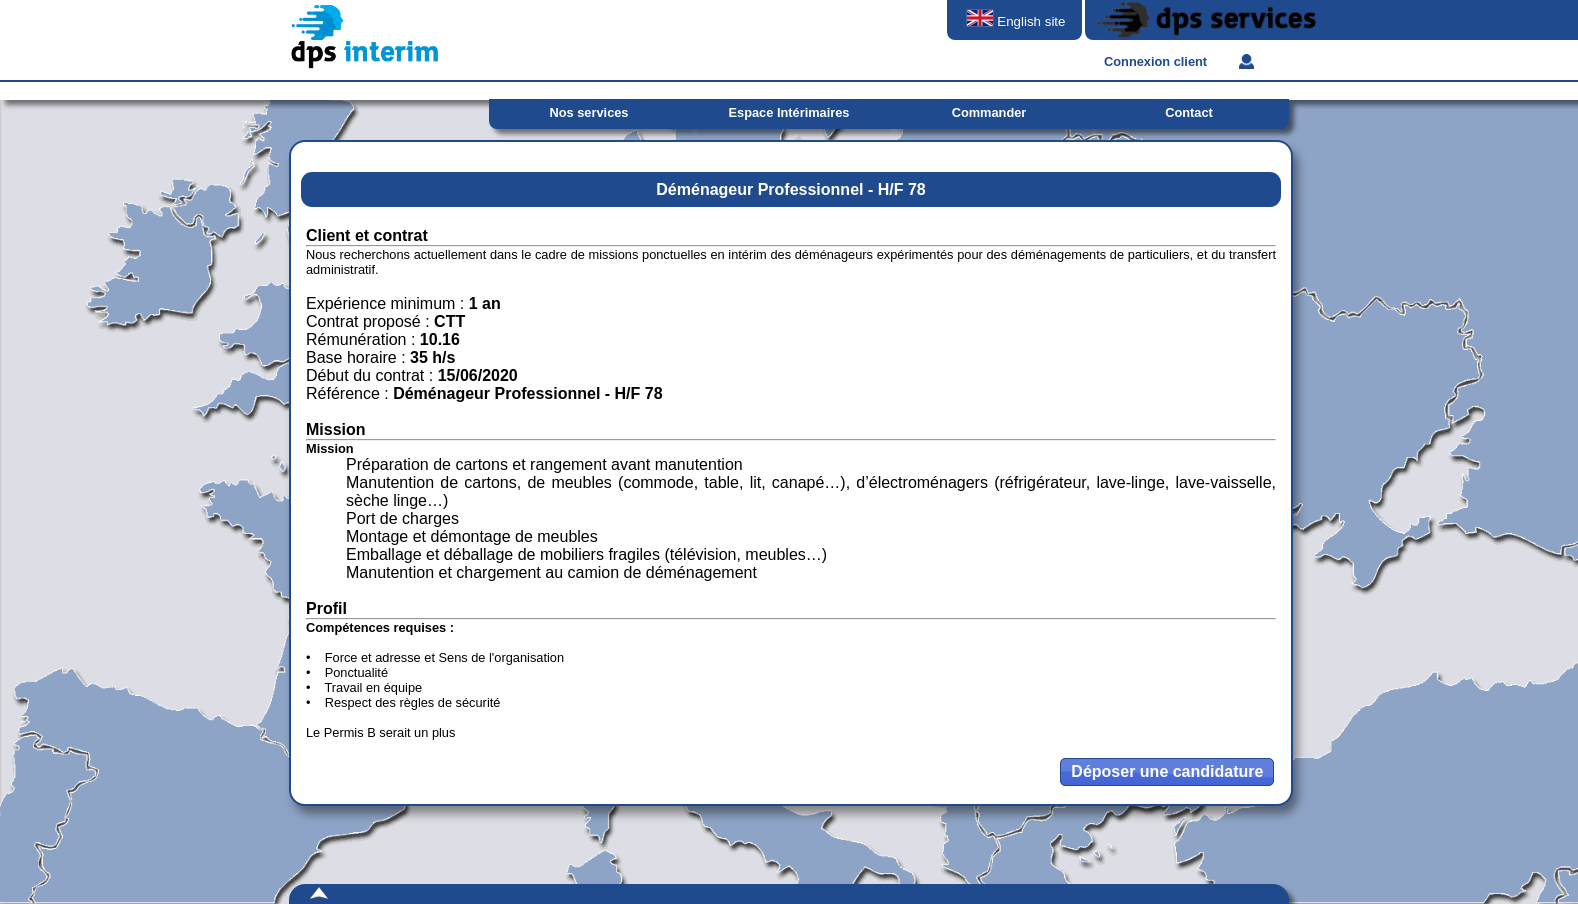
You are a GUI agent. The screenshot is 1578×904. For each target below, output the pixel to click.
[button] (1167, 772)
